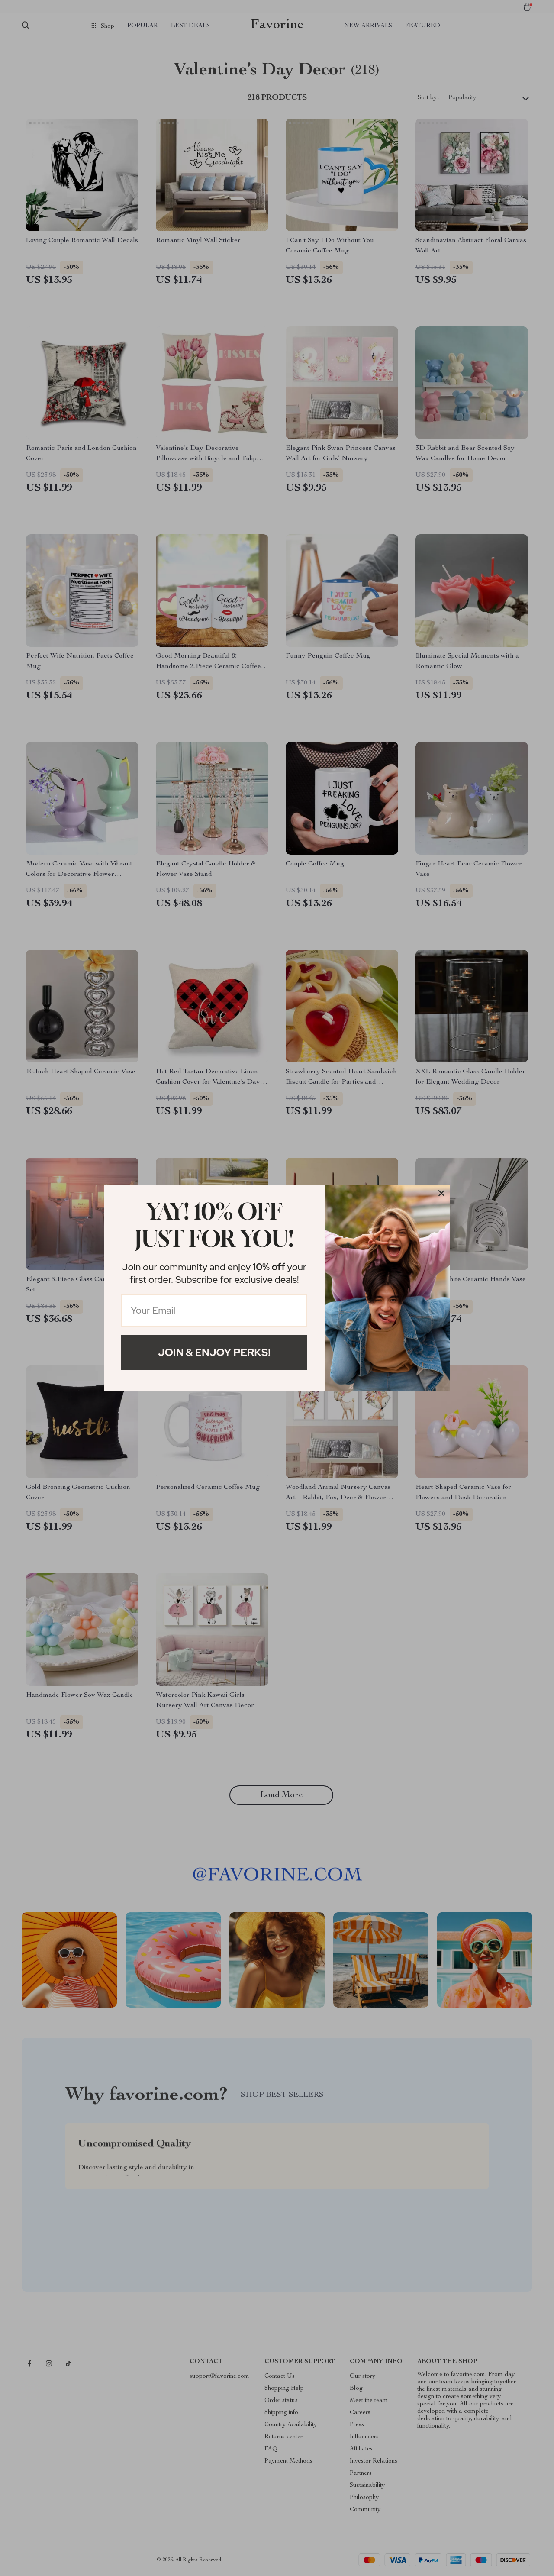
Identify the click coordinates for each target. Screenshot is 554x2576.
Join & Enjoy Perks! (214, 1352)
